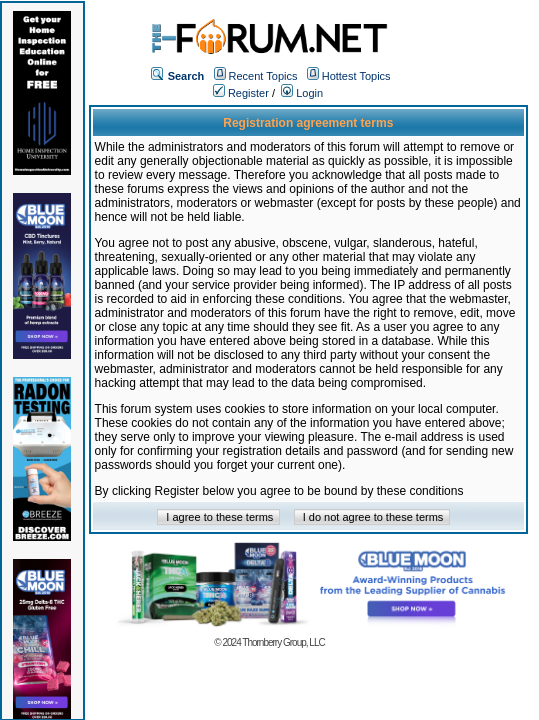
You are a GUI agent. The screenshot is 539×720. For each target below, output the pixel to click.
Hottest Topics (356, 76)
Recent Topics (263, 76)
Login (302, 93)
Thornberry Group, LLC (283, 642)
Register (241, 93)
